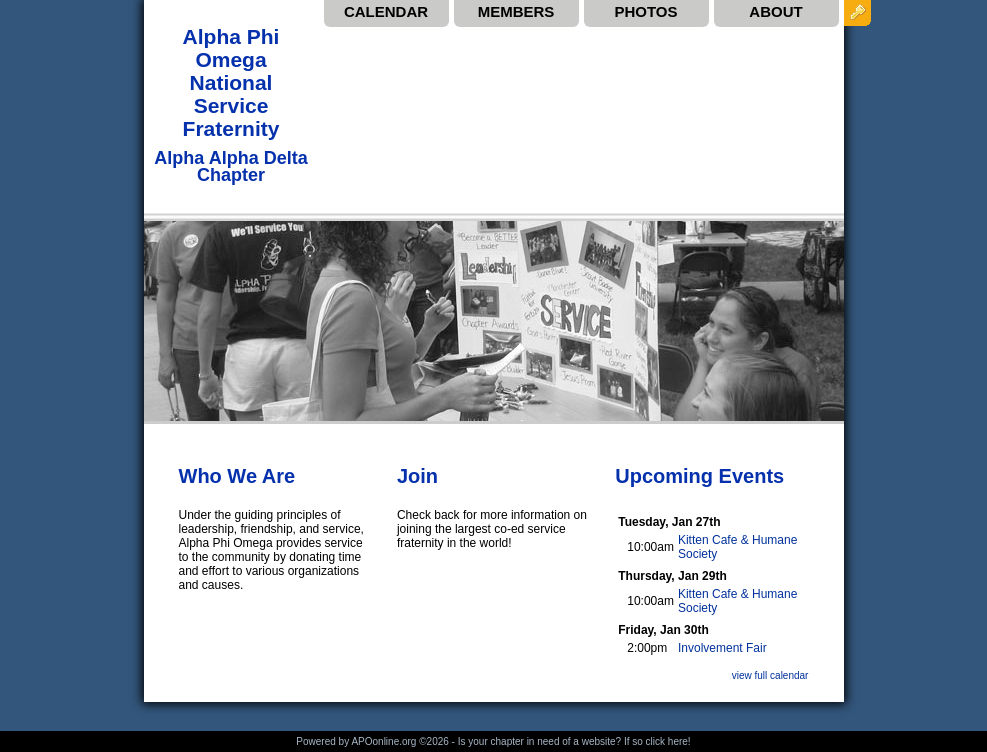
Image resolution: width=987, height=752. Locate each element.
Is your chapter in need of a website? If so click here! (574, 741)
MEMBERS (516, 11)
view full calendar (770, 675)
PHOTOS (645, 11)
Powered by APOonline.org (356, 741)
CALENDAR (386, 11)
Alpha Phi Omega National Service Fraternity (231, 82)
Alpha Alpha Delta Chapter (230, 166)
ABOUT (775, 11)
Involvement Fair (722, 648)
